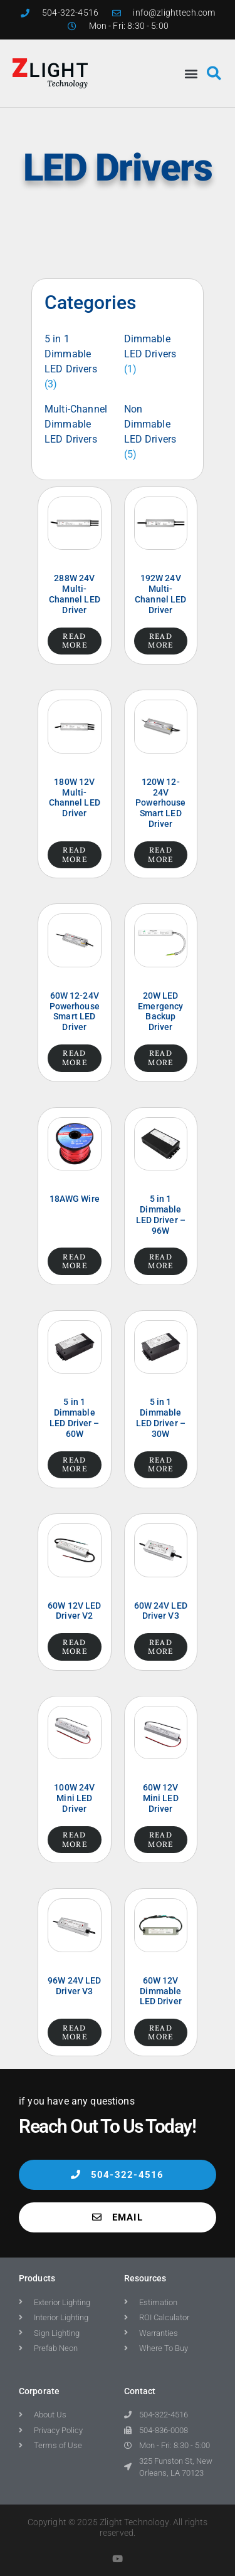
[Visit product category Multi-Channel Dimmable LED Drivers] (78, 424)
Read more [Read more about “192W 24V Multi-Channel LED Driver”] (160, 640)
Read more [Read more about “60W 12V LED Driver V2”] (74, 1647)
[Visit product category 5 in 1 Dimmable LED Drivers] (78, 362)
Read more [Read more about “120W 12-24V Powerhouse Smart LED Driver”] (160, 854)
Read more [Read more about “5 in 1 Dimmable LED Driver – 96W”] (160, 1261)
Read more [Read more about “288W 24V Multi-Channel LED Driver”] (74, 640)
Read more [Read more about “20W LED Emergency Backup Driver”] (160, 1057)
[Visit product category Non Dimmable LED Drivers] (157, 432)
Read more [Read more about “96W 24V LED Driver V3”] (74, 2032)
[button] (191, 73)
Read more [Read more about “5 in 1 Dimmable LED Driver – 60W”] (74, 1464)
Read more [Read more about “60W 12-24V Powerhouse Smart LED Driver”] (74, 1057)
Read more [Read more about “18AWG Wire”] (74, 1261)
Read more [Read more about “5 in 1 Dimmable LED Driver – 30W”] (160, 1464)
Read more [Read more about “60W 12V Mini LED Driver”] (160, 1839)
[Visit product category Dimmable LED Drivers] (157, 354)
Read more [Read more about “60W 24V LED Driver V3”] (160, 1647)
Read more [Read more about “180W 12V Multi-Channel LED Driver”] (74, 854)
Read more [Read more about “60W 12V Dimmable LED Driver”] (160, 2032)
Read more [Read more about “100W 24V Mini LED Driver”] (74, 1839)
